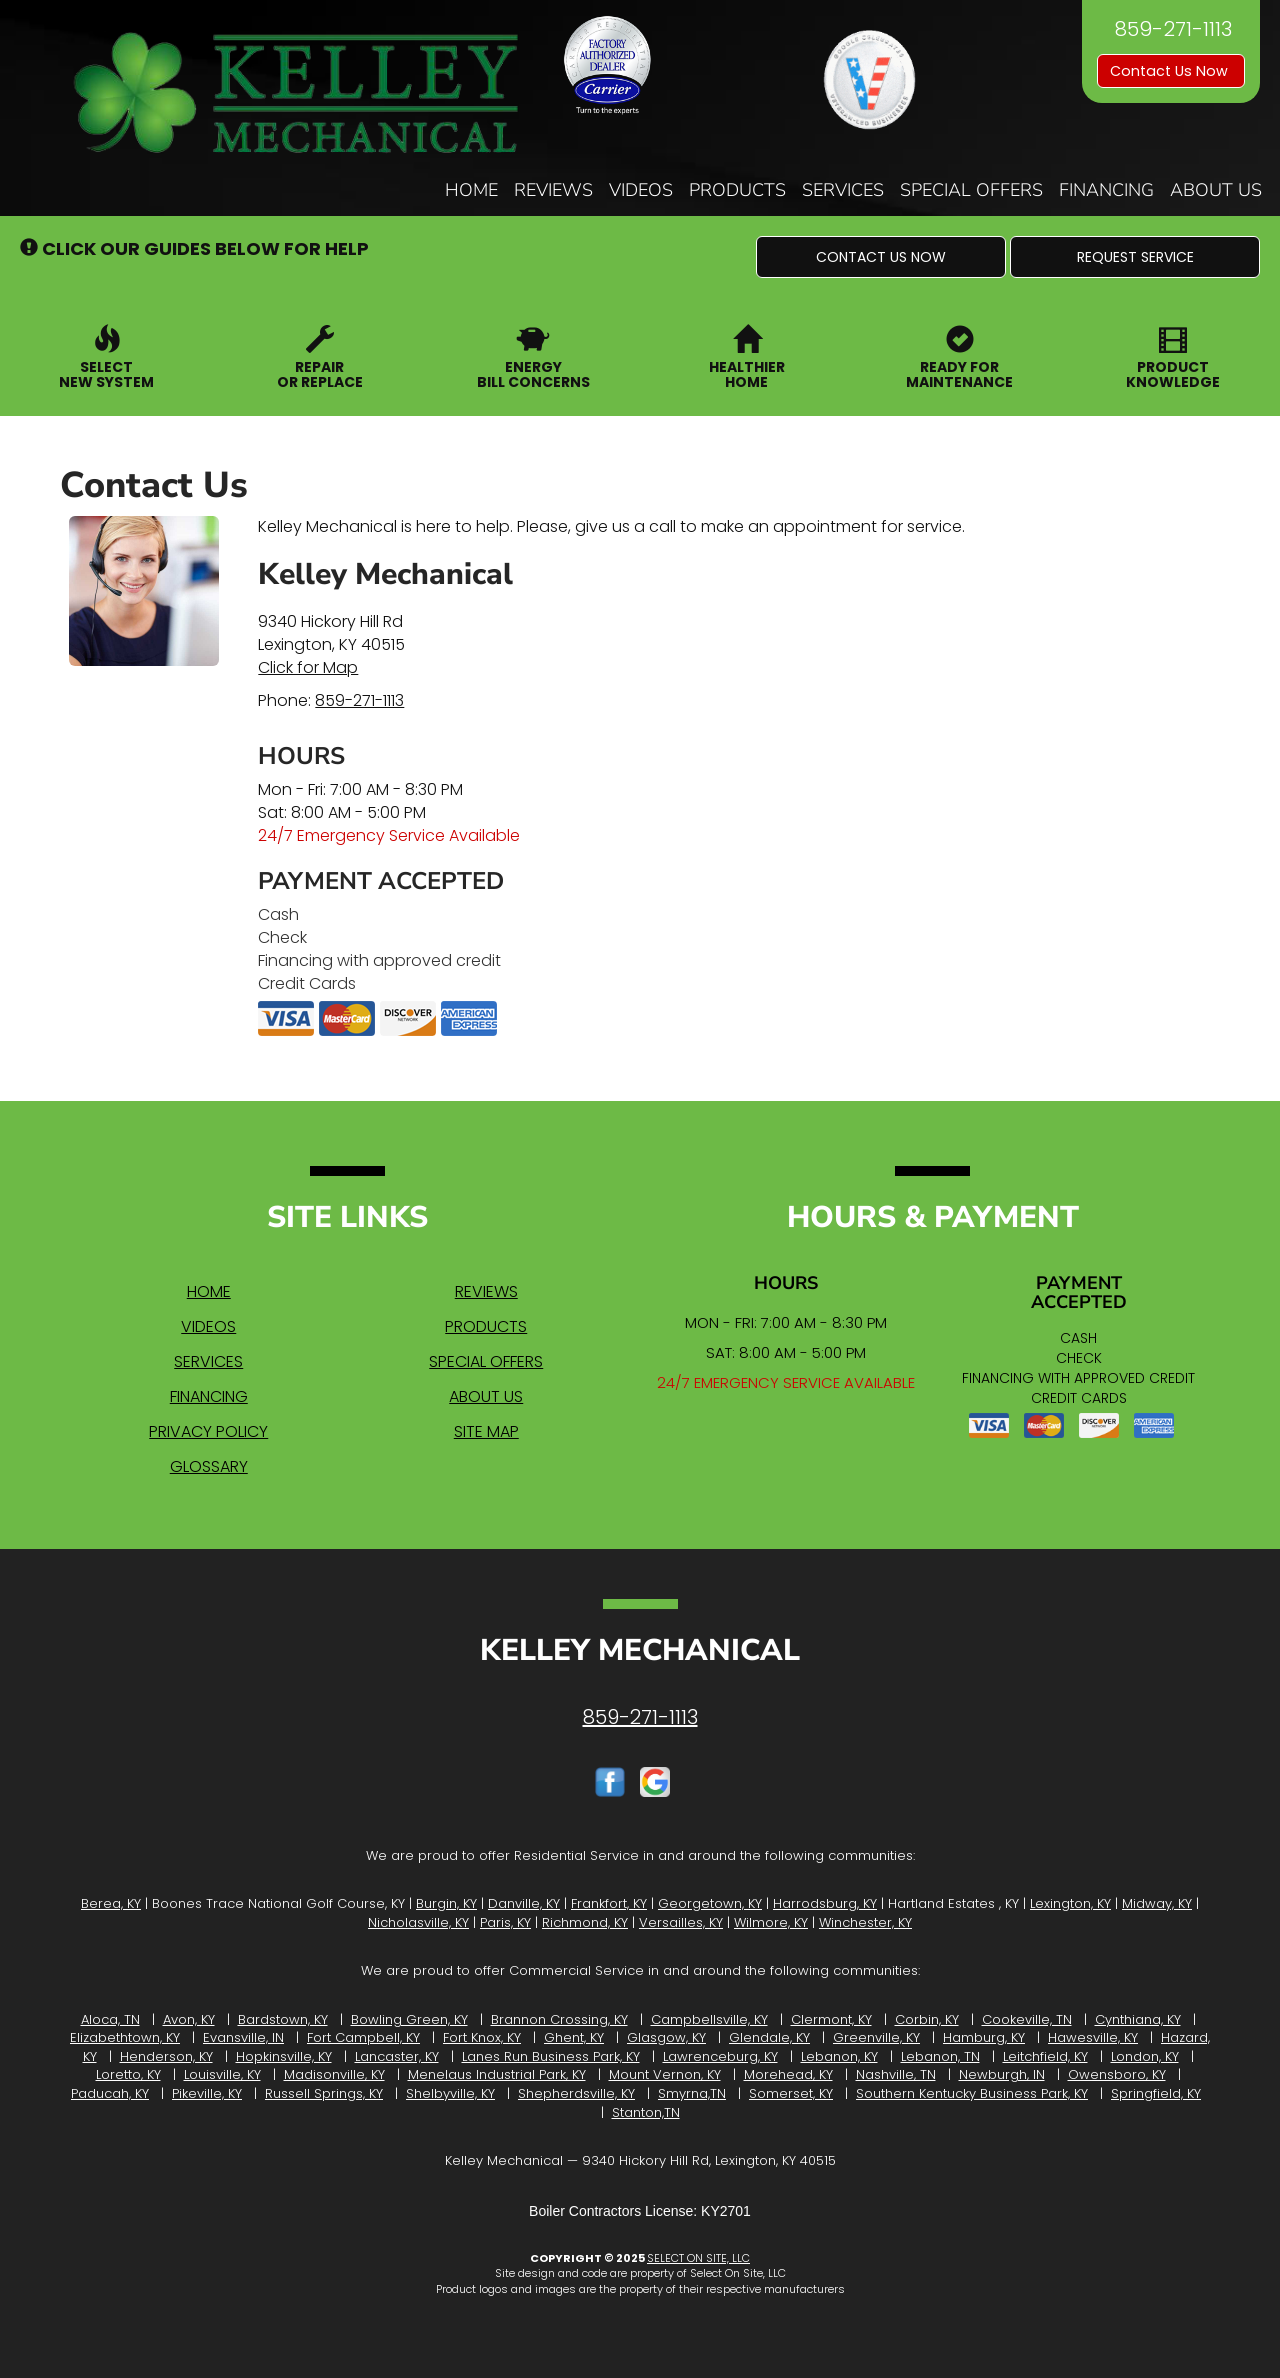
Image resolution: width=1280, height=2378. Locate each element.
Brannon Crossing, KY (559, 2019)
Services (843, 190)
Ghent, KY (574, 2037)
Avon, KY (189, 2019)
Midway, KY (1157, 1903)
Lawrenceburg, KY (720, 2056)
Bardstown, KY (283, 2019)
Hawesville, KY (1093, 2037)
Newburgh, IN (1002, 2074)
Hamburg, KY (984, 2037)
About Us (1216, 190)
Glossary (209, 1466)
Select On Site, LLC (698, 2258)
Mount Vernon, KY (665, 2074)
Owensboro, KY (1117, 2074)
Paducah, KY (110, 2093)
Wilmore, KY (771, 1922)
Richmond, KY (585, 1922)
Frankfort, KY (609, 1903)
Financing (1106, 190)
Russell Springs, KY (324, 2093)
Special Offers (971, 190)
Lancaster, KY (397, 2056)
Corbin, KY (927, 2019)
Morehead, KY (788, 2074)
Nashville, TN (896, 2074)
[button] (881, 257)
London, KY (1145, 2056)
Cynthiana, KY (1138, 2019)
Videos (641, 190)
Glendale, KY (769, 2037)
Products (737, 190)
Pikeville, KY (207, 2093)
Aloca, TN (110, 2019)
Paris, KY (505, 1922)
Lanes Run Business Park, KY (551, 2056)
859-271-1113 (359, 700)
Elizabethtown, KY (125, 2037)
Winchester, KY (865, 1922)
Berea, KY (111, 1903)
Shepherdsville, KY (576, 2093)
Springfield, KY (1156, 2093)
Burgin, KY (446, 1903)
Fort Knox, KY (482, 2037)
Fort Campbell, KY (363, 2037)
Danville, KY (524, 1903)
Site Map (486, 1431)
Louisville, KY (222, 2074)
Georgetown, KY (710, 1903)
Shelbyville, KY (450, 2093)
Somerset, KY (791, 2093)
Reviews (553, 190)
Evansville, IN (243, 2037)
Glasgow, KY (666, 2037)
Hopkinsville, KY (284, 2056)
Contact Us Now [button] (1171, 71)
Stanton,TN (646, 2112)
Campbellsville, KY (709, 2019)
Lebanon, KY (839, 2056)
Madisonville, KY (334, 2074)
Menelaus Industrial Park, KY (497, 2074)
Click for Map (308, 667)
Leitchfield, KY (1045, 2056)
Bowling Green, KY (409, 2019)
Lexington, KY (1070, 1903)
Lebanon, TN (940, 2056)
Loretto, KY (128, 2074)
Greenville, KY (876, 2037)
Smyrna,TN (692, 2093)
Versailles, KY (681, 1922)
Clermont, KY (831, 2019)
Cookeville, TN (1027, 2019)
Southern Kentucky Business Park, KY (972, 2093)
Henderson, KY (166, 2056)
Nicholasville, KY (418, 1922)
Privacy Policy (208, 1431)
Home (471, 190)
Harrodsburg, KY (825, 1903)
